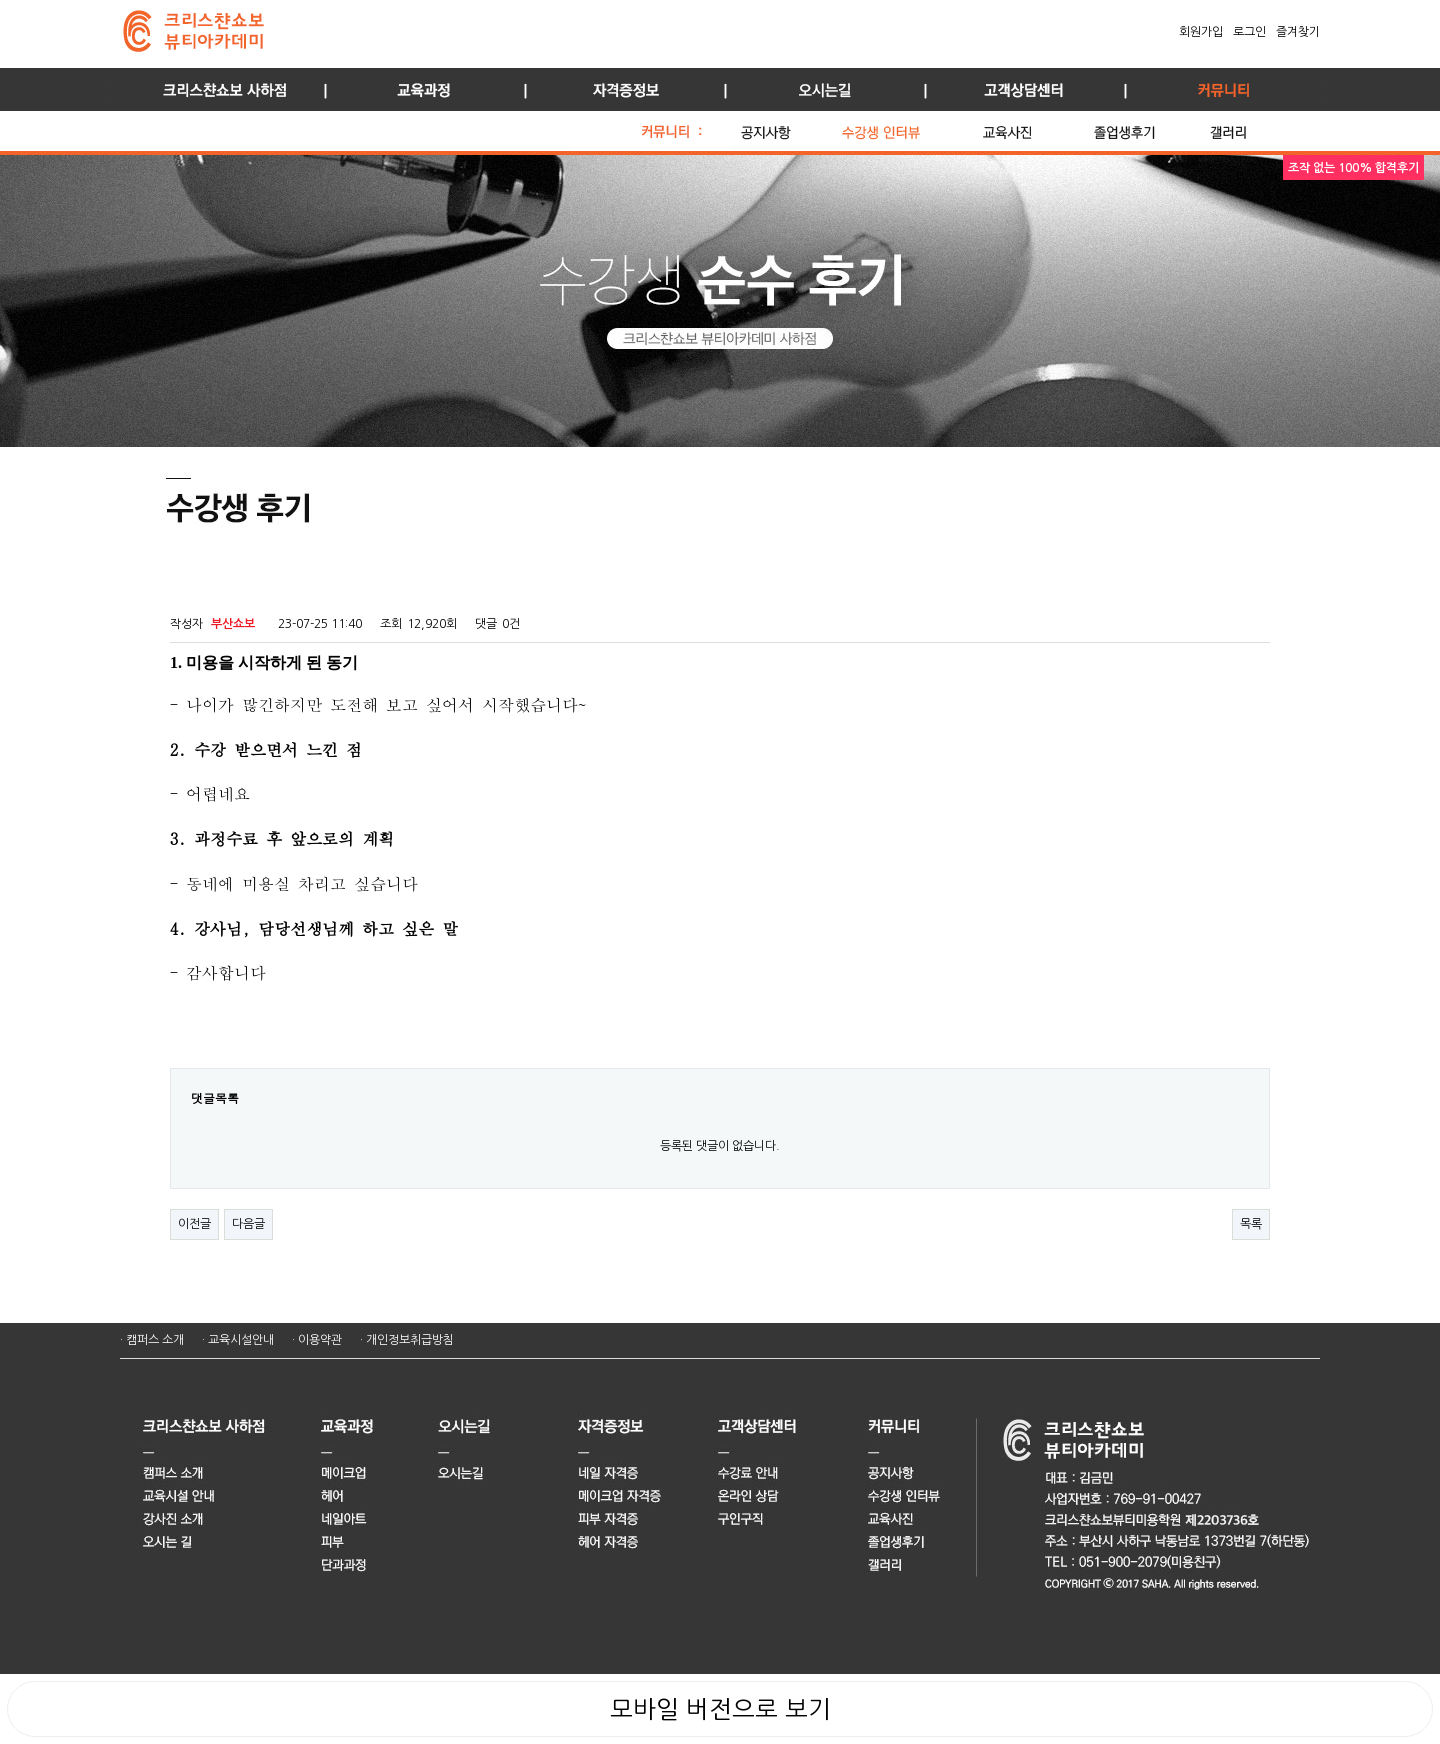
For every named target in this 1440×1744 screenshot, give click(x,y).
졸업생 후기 (1146, 127)
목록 (1251, 1224)
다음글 (248, 1224)
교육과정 (420, 89)
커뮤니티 (1220, 89)
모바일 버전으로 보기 (720, 1709)
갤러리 (1250, 127)
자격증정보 (620, 89)
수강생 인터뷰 (907, 127)
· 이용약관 (317, 1340)
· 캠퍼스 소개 (152, 1340)
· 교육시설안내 (238, 1340)
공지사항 (786, 127)
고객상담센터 (1020, 89)
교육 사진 (1033, 127)
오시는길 (820, 89)
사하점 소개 (220, 89)
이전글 (194, 1224)
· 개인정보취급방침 (407, 1340)
